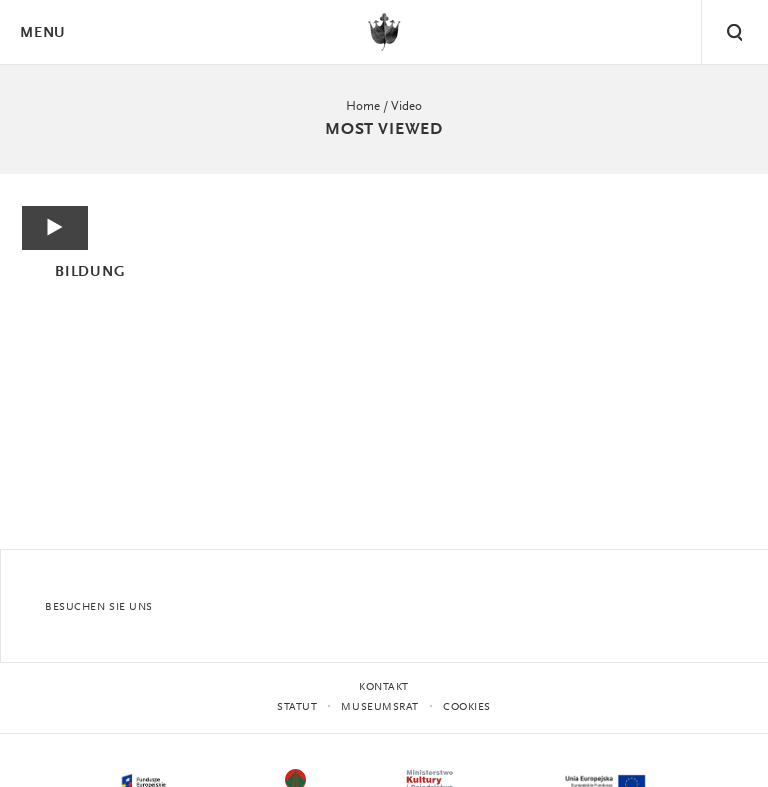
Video (406, 106)
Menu (42, 33)
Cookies (467, 707)
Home (363, 106)
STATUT (297, 707)
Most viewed (384, 130)
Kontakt (384, 687)
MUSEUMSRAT (380, 707)
